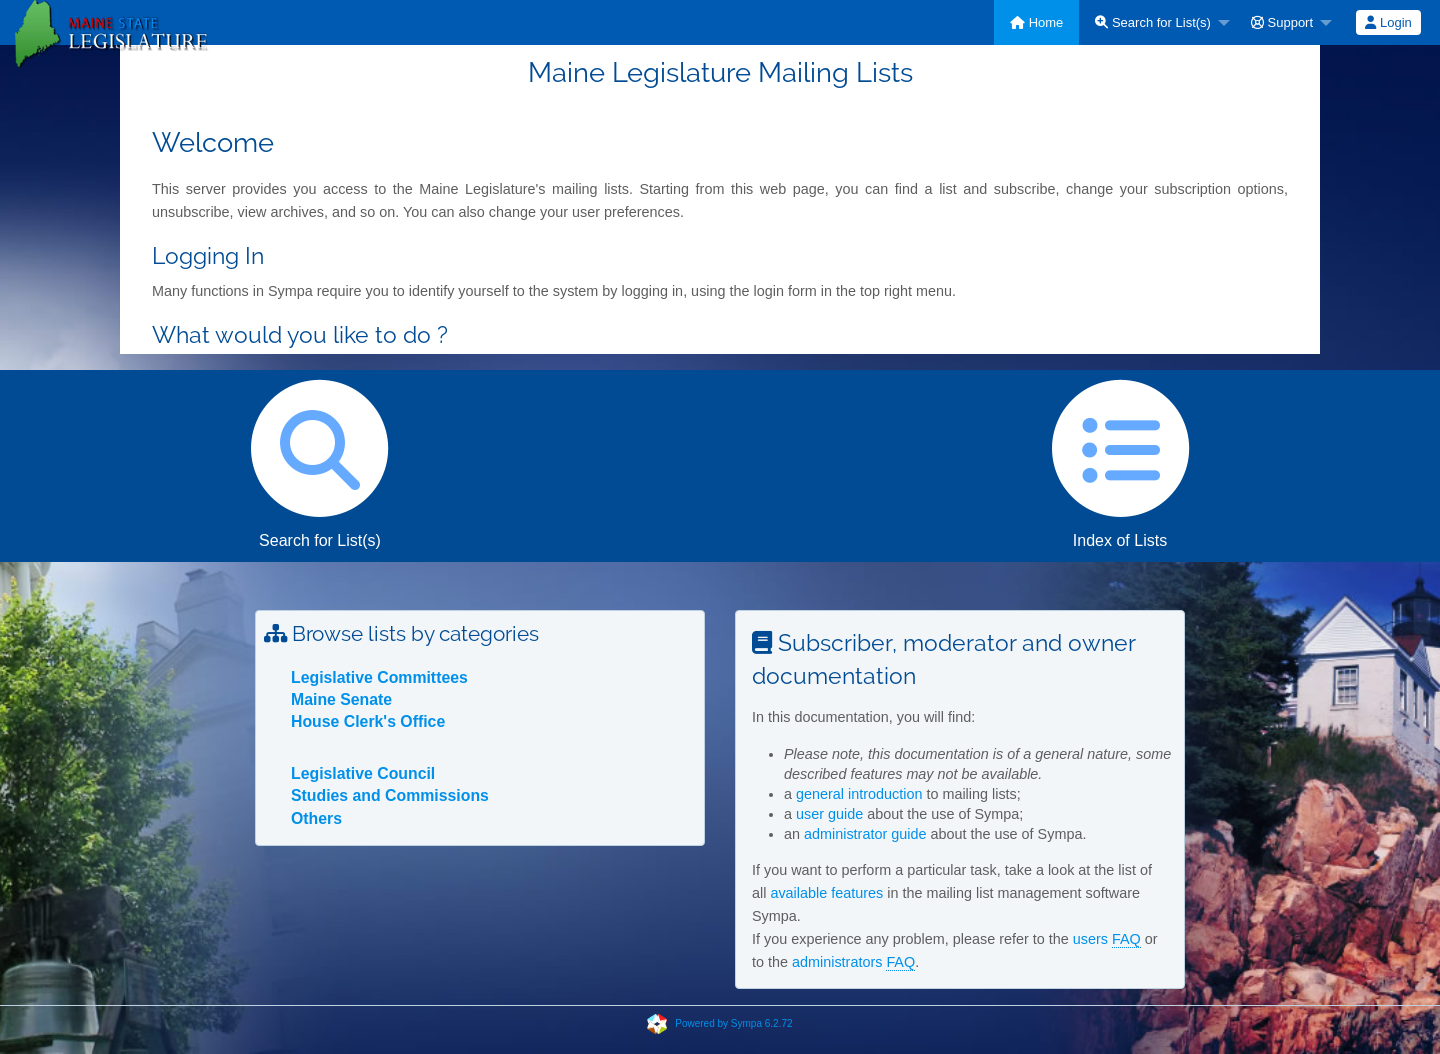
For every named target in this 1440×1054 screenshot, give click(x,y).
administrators (853, 962)
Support (1282, 22)
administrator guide (865, 834)
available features (826, 893)
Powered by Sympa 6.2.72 (733, 1023)
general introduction (859, 794)
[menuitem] (1036, 22)
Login (1388, 22)
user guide (829, 814)
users (1107, 939)
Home (1036, 22)
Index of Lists (1120, 459)
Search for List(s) (1153, 22)
